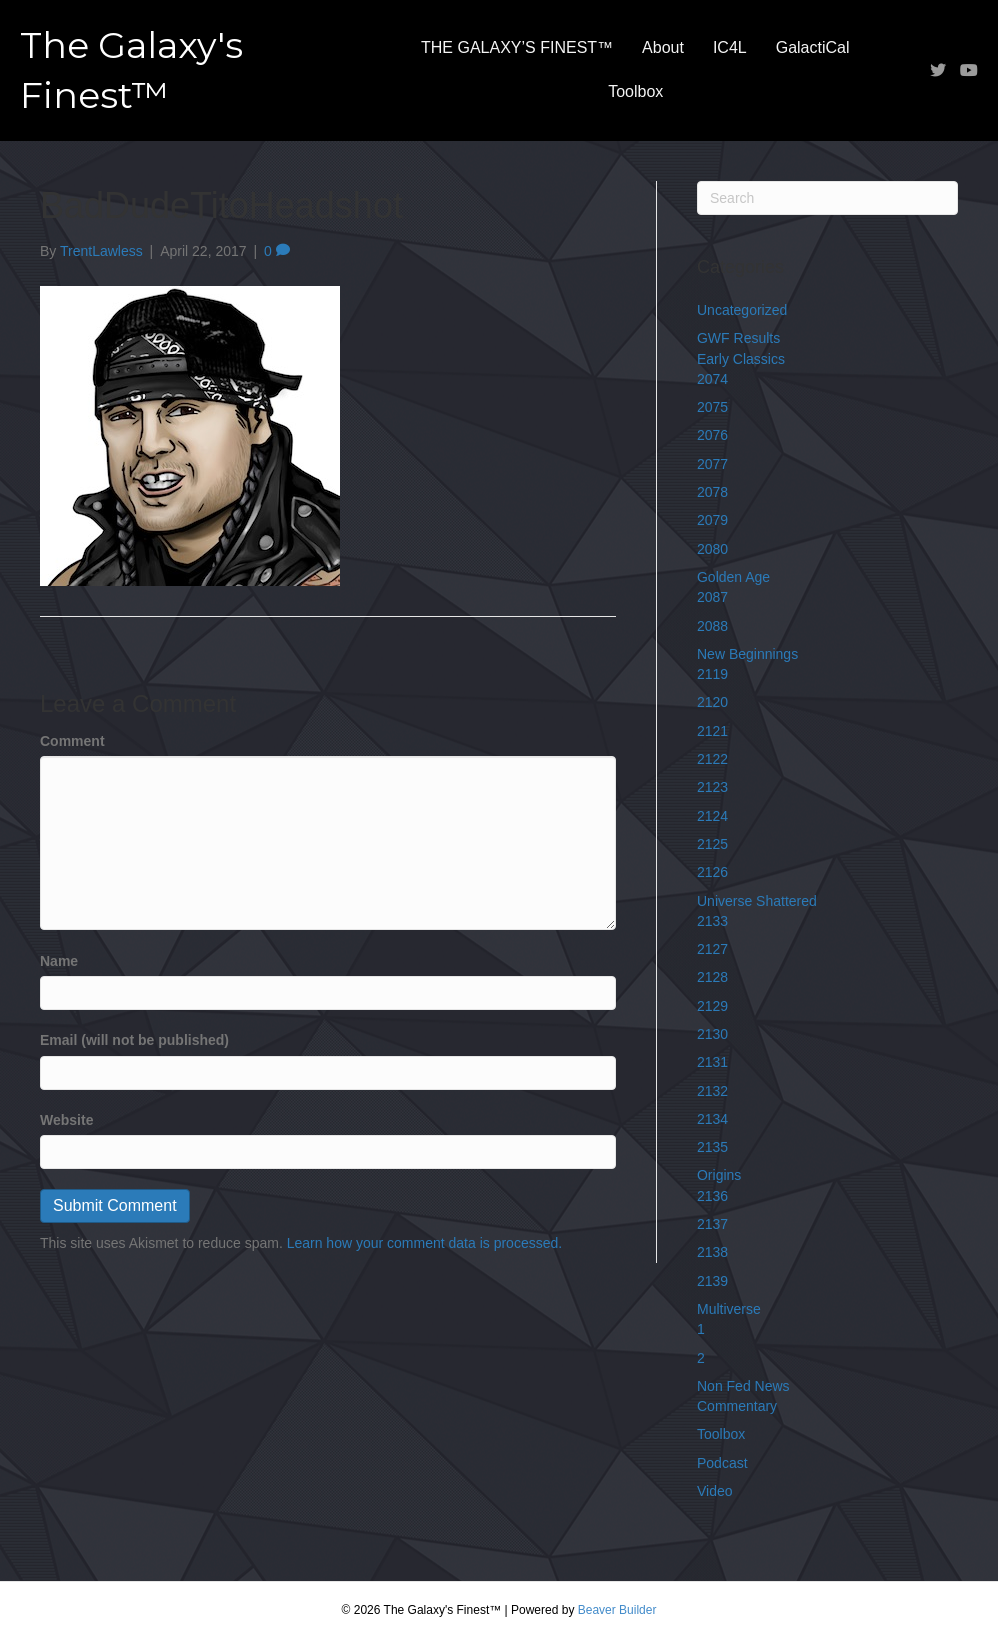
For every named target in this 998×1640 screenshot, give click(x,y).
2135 (712, 1147)
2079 (712, 520)
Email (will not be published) (134, 1040)
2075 (712, 407)
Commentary (737, 1406)
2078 (712, 492)
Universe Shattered (757, 901)
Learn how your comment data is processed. (424, 1243)
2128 (712, 977)
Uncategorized (742, 310)
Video (715, 1491)
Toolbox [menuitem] (635, 91)
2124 (712, 816)
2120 (712, 702)
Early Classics (741, 359)
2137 (712, 1224)
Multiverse (729, 1309)
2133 (712, 921)
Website (66, 1120)
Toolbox (721, 1434)
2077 (712, 464)
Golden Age (733, 577)
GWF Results (738, 338)
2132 (712, 1091)
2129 (712, 1006)
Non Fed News (743, 1386)
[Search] (827, 198)
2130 (712, 1034)
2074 (712, 379)
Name (59, 961)
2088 (712, 626)
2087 (712, 597)
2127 (712, 949)
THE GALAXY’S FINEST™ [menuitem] (517, 47)
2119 (712, 674)
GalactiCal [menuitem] (813, 47)
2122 (712, 759)
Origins (719, 1175)
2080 (712, 549)
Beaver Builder (617, 1610)
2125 (712, 844)
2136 (712, 1196)
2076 (712, 435)
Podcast (722, 1463)
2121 (712, 731)
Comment (72, 741)
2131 (712, 1062)
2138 (712, 1252)
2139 (712, 1281)
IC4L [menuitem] (730, 47)
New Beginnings (747, 654)
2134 (712, 1119)
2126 (712, 872)
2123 (712, 787)
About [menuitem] (663, 47)
